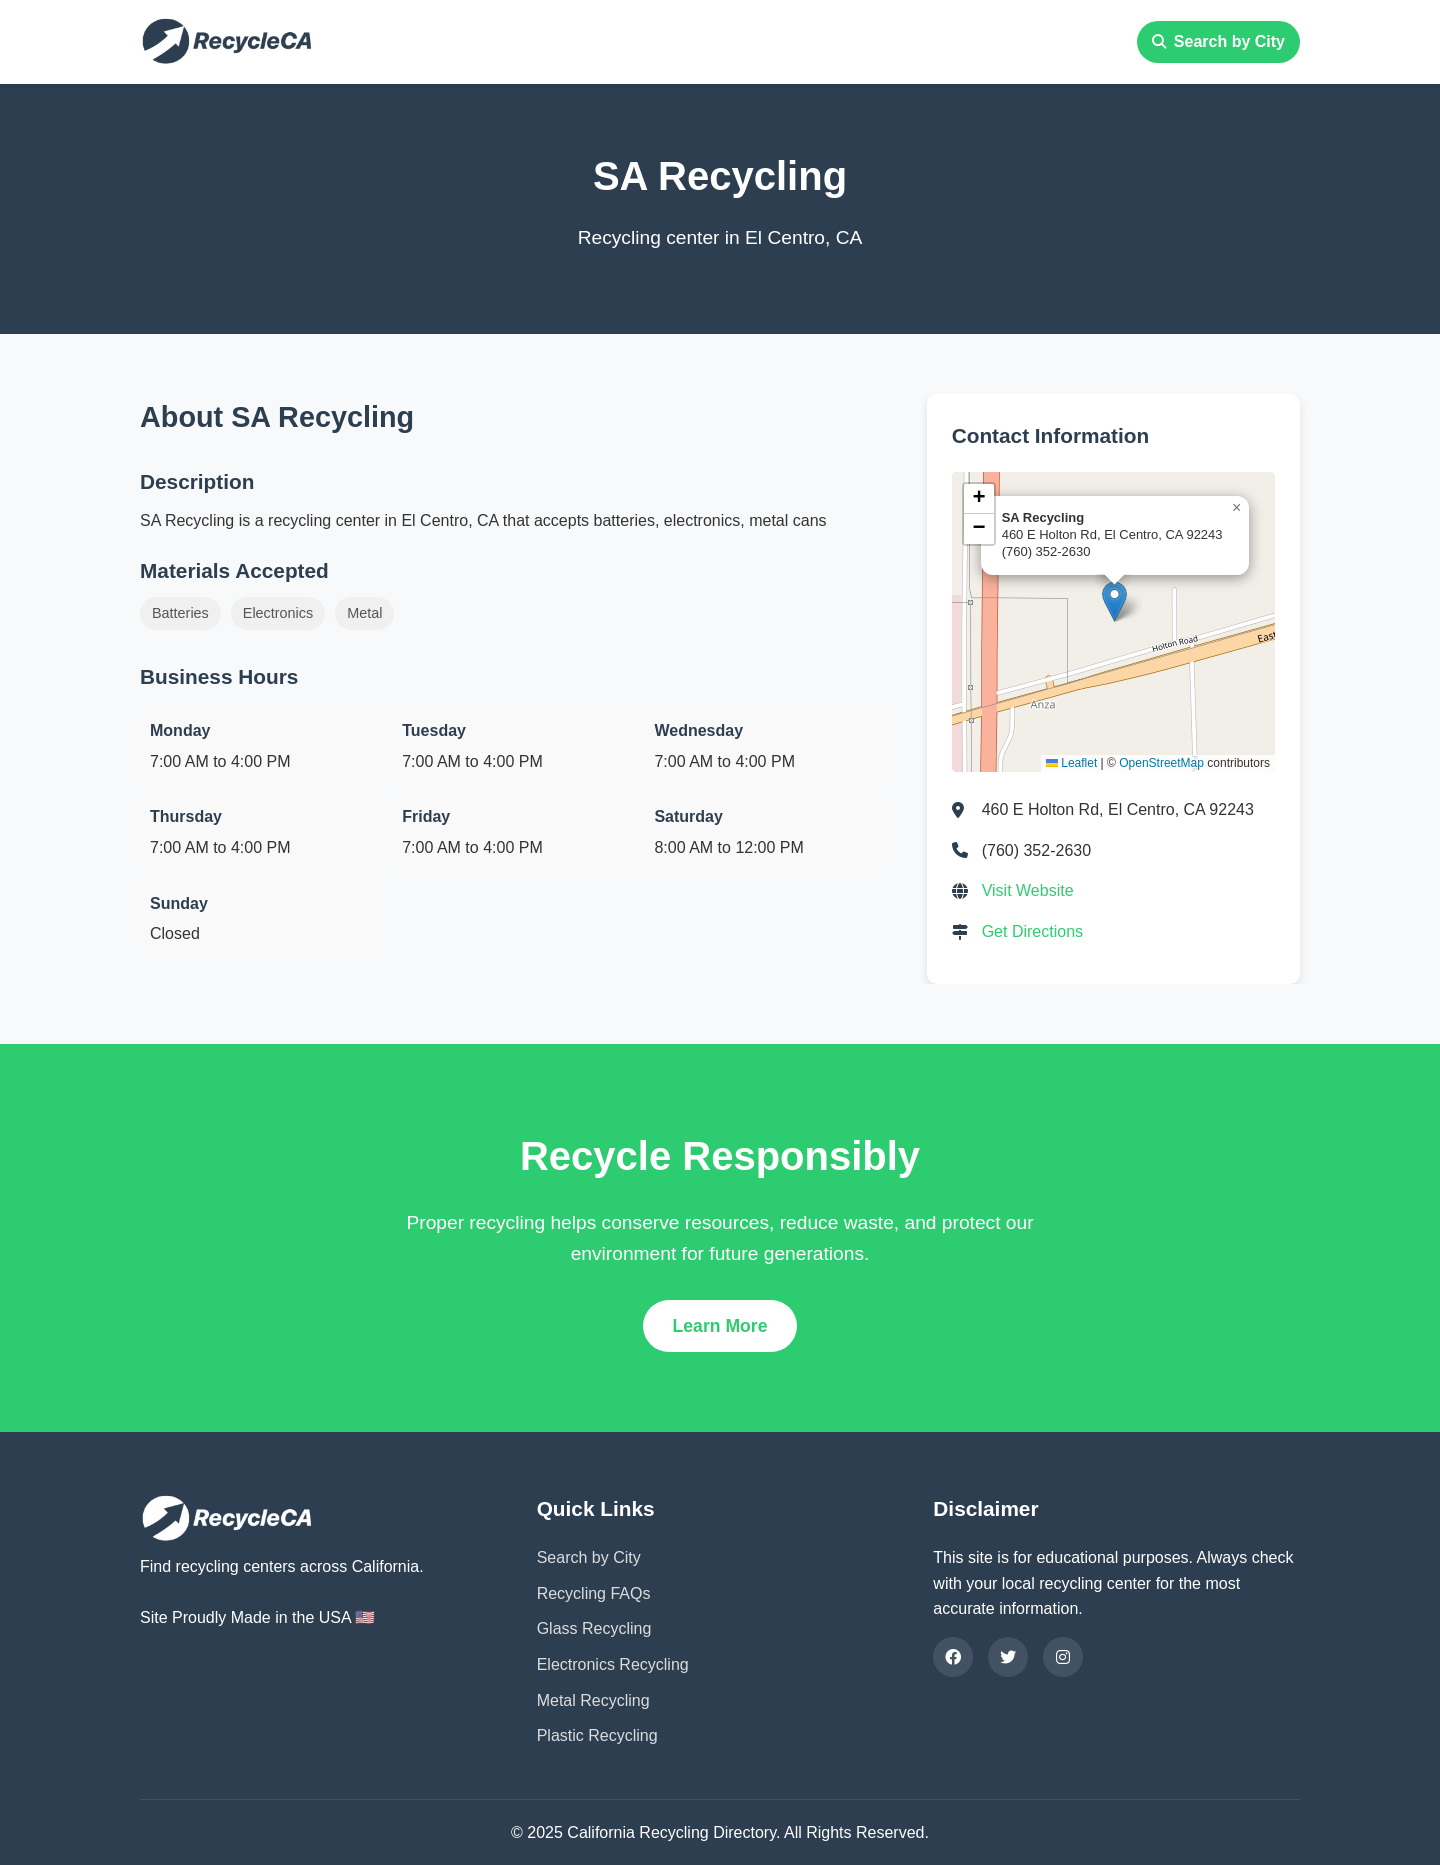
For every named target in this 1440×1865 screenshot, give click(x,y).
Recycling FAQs (594, 1593)
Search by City (1218, 41)
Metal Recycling (593, 1700)
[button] (1114, 601)
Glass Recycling (594, 1628)
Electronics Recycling (613, 1664)
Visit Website (1028, 890)
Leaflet (1071, 763)
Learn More (720, 1326)
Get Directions (1032, 931)
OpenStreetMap (1161, 763)
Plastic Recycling (597, 1735)
